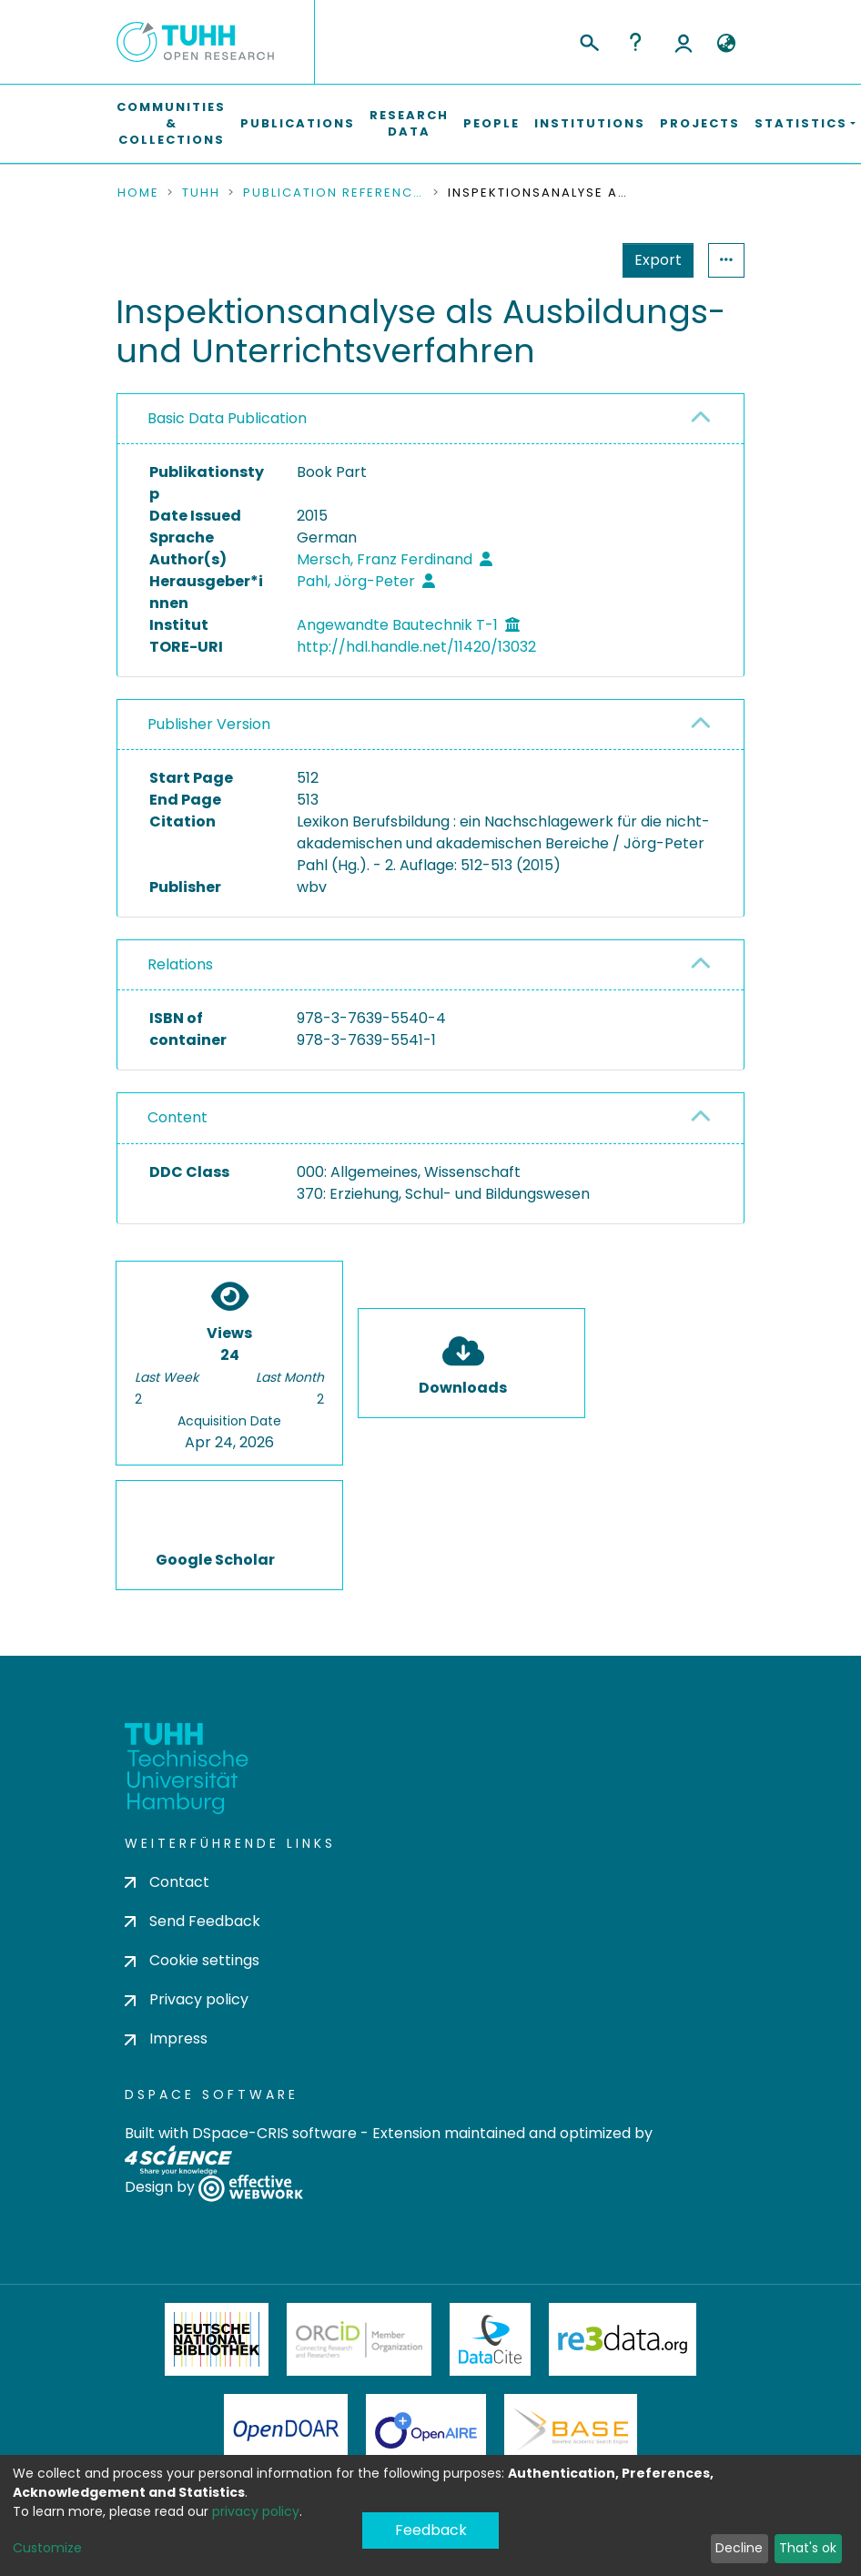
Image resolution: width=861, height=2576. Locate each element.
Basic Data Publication (227, 418)
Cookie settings (192, 1960)
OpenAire (426, 2430)
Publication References (334, 193)
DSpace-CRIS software (274, 2133)
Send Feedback (192, 1921)
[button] (725, 44)
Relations (180, 964)
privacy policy (255, 2511)
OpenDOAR (286, 2430)
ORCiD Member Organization (359, 2339)
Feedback (431, 2530)
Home (138, 193)
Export (569, 259)
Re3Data (622, 2339)
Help (635, 42)
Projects (700, 123)
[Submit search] (588, 40)
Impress (166, 2038)
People (491, 123)
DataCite (490, 2339)
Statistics (652, 259)
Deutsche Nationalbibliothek (216, 2339)
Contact (167, 1881)
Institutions (589, 123)
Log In (683, 42)
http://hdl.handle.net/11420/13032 (416, 646)
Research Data (409, 123)
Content (177, 1117)
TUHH (201, 193)
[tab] (430, 419)
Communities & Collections (171, 123)
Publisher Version (208, 724)
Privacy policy (186, 1999)
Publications (297, 123)
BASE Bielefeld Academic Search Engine (570, 2430)
